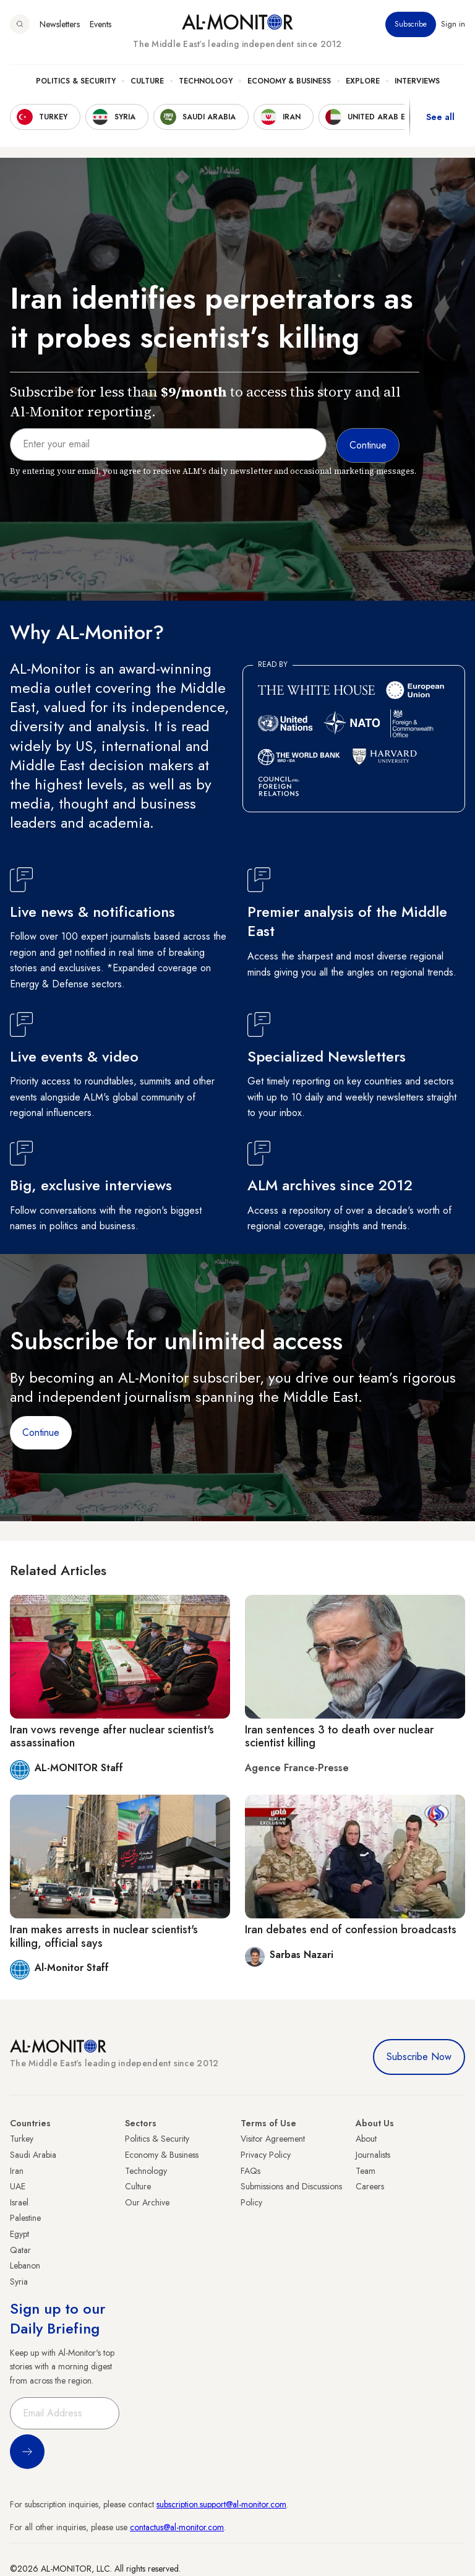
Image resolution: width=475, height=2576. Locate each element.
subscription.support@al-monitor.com (221, 2504)
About (366, 2138)
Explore (363, 81)
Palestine (25, 2218)
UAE (17, 2186)
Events (100, 24)
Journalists (373, 2155)
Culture (147, 81)
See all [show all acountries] (440, 117)
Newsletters (60, 24)
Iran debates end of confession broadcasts (350, 1929)
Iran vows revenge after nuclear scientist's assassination (112, 1736)
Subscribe (411, 24)
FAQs (250, 2171)
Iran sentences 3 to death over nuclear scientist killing (339, 1736)
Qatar (20, 2250)
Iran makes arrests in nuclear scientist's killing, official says (104, 1936)
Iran (17, 2171)
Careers (370, 2186)
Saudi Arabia (33, 2155)
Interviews (417, 81)
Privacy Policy (266, 2155)
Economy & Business (289, 81)
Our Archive (147, 2202)
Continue (40, 1432)
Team (365, 2171)
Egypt (19, 2234)
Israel (19, 2202)
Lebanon (25, 2265)
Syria (19, 2281)
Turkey (21, 2138)
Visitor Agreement (273, 2138)
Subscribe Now (419, 2057)
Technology (206, 81)
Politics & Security (76, 81)
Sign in (453, 24)
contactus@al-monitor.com (177, 2527)
